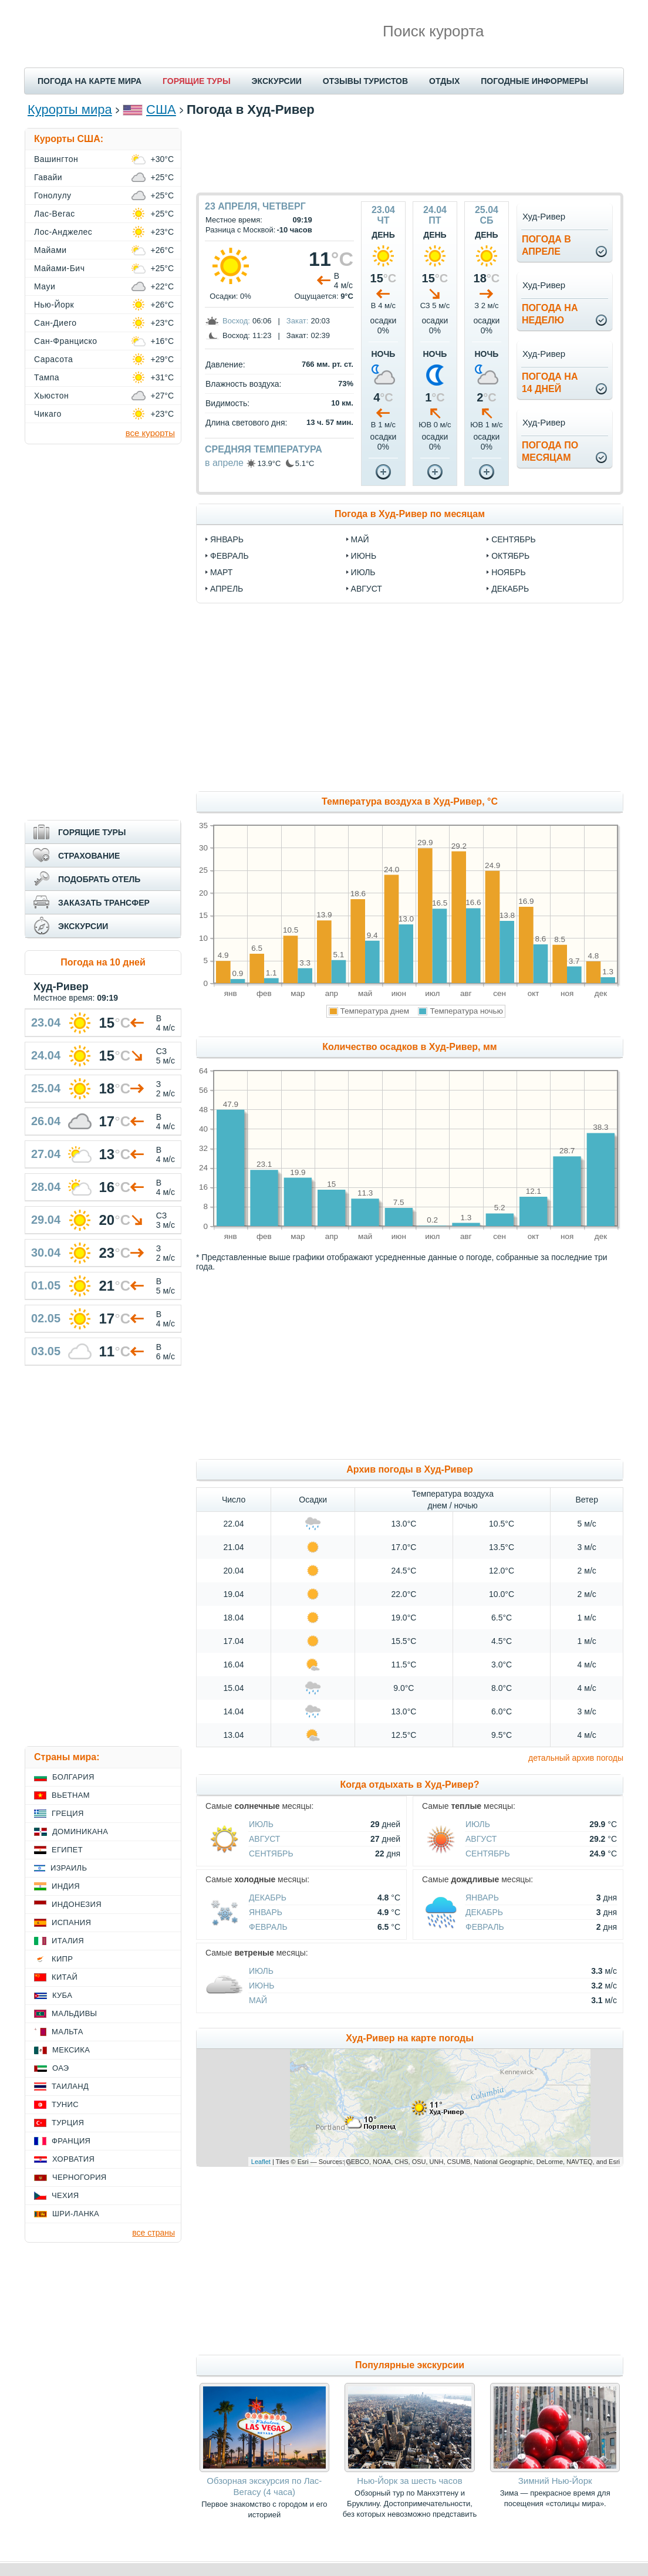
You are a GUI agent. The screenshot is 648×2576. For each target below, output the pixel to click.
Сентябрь (271, 1853)
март (221, 572)
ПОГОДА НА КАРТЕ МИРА (89, 81)
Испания (71, 1922)
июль (363, 572)
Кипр (62, 1958)
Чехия (65, 2195)
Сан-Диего (55, 323)
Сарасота (53, 359)
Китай (64, 1977)
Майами (50, 250)
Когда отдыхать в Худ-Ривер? (409, 1785)
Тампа (46, 377)
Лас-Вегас (54, 213)
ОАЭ (60, 2068)
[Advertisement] (409, 154)
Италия (68, 1940)
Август (264, 1839)
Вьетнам (71, 1795)
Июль (261, 1824)
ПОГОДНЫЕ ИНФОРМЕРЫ (534, 81)
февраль (229, 556)
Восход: (236, 320)
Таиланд (70, 2086)
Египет (67, 1849)
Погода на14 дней (550, 383)
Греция (68, 1813)
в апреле (224, 463)
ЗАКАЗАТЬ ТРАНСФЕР (104, 902)
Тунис (65, 2104)
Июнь (262, 1985)
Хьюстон (51, 395)
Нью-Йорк (54, 304)
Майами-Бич (59, 268)
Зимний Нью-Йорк (555, 2481)
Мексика (71, 2049)
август (366, 588)
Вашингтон (56, 159)
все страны (153, 2232)
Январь (265, 1912)
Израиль (68, 1867)
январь (227, 539)
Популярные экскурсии (409, 2365)
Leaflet (261, 2161)
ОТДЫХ (444, 81)
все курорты (150, 433)
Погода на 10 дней (103, 962)
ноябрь (508, 572)
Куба (62, 1995)
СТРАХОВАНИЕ (89, 855)
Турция (68, 2122)
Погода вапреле (546, 245)
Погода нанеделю (550, 314)
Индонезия (77, 1904)
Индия (66, 1886)
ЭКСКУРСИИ (277, 81)
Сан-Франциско (65, 341)
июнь (364, 556)
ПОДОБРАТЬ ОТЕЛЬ (99, 879)
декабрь (510, 588)
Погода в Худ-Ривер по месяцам (410, 514)
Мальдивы (74, 2013)
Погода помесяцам (550, 451)
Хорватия (73, 2159)
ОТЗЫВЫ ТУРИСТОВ (365, 81)
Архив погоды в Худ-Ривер (409, 1469)
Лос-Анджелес (63, 232)
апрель (226, 588)
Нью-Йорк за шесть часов (409, 2481)
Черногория (79, 2177)
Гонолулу (53, 195)
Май (258, 2000)
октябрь (510, 556)
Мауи (44, 286)
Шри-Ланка (75, 2213)
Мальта (67, 2031)
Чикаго (48, 413)
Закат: (297, 320)
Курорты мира (70, 109)
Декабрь (267, 1897)
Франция (71, 2140)
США (161, 109)
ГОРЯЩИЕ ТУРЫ (197, 81)
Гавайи (48, 177)
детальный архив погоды (575, 1758)
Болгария (73, 1777)
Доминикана (80, 1831)
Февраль (268, 1927)
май (360, 539)
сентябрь (513, 539)
